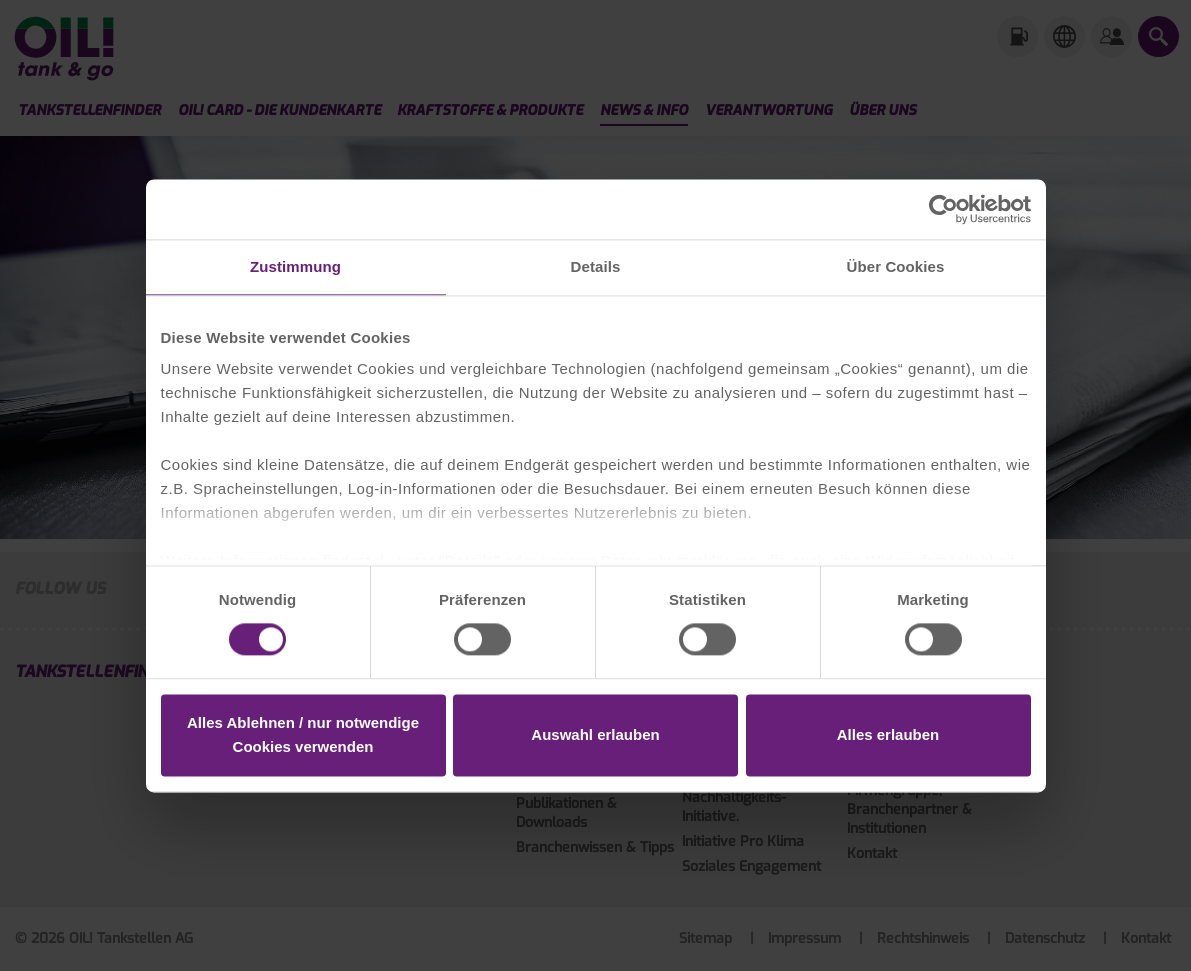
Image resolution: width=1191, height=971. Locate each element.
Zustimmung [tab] (295, 266)
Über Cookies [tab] (896, 266)
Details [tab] (596, 266)
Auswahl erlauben (595, 734)
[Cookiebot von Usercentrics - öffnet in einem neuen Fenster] (943, 209)
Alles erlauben (888, 734)
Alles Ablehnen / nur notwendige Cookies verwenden (303, 734)
